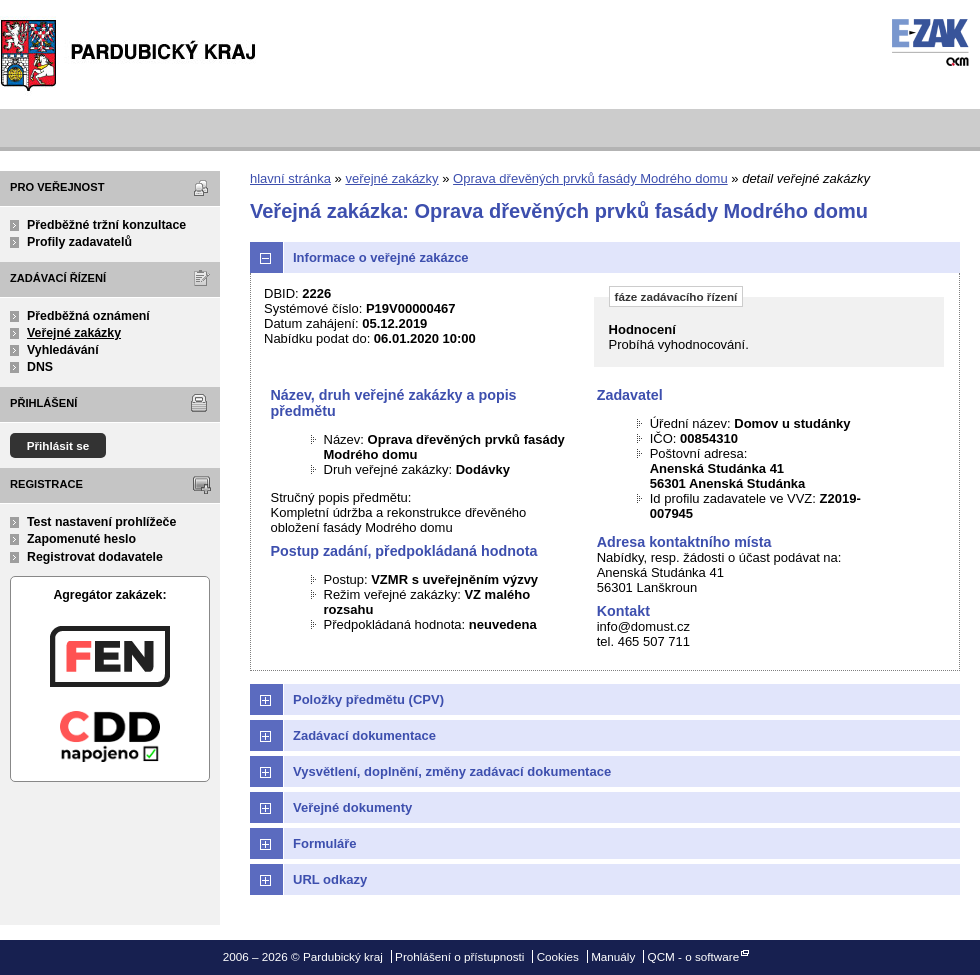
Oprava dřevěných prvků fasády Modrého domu (590, 178)
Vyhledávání (63, 350)
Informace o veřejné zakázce (381, 257)
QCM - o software (694, 956)
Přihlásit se (58, 445)
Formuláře (325, 843)
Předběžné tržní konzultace (106, 225)
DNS (40, 367)
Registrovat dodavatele (95, 557)
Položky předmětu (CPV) (368, 699)
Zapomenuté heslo (81, 539)
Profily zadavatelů (79, 242)
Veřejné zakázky (74, 333)
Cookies (558, 956)
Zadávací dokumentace (364, 735)
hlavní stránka (290, 178)
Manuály (613, 956)
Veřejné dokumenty (352, 807)
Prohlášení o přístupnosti (459, 956)
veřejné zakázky (391, 178)
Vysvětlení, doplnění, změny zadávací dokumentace (452, 771)
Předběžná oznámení (88, 316)
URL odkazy (330, 879)
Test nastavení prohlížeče (101, 522)
